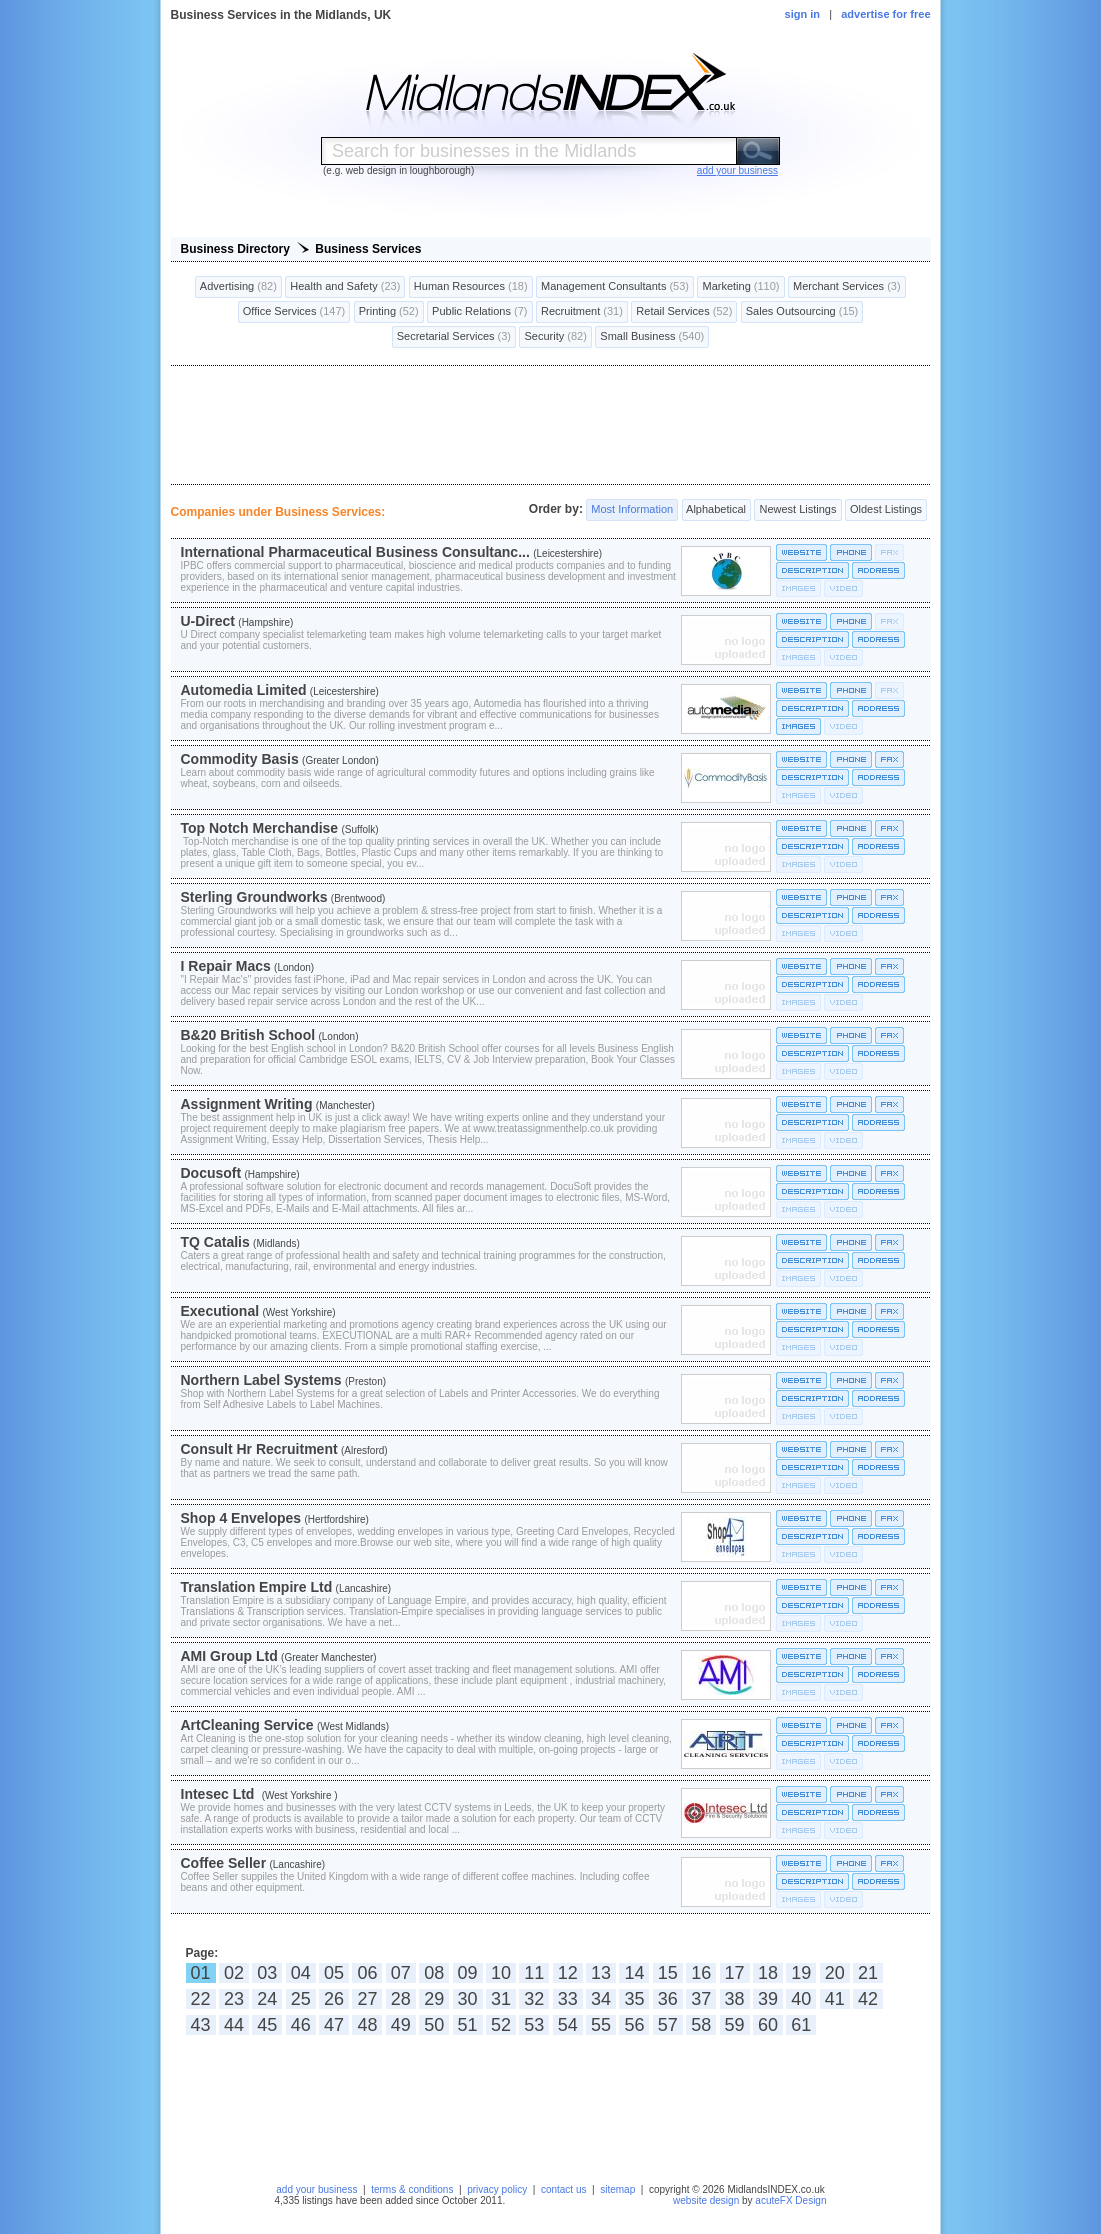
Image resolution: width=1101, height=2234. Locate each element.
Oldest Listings (886, 510)
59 (735, 2025)
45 (267, 2025)
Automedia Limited (244, 690)
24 (267, 1999)
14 (634, 1973)
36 (668, 1999)
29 (434, 1999)
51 (468, 2025)
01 (201, 1973)
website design (706, 2200)
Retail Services (684, 312)
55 (601, 2025)
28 (401, 1999)
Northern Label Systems (261, 1380)
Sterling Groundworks (254, 897)
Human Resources (471, 287)
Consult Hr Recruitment (259, 1449)
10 (501, 1973)
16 (701, 1973)
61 (801, 2025)
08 (434, 1973)
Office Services (294, 312)
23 (234, 1999)
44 (234, 2025)
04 (301, 1973)
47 (334, 2025)
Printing (389, 312)
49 (401, 2025)
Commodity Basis (240, 759)
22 (201, 1999)
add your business (316, 2189)
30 (468, 1999)
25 (301, 1999)
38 (735, 1999)
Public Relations (480, 312)
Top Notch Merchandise (260, 828)
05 (334, 1973)
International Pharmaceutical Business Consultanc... (355, 552)
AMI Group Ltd (229, 1656)
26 (334, 1999)
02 (234, 1973)
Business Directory (235, 249)
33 (568, 1999)
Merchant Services (847, 287)
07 (401, 1973)
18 (768, 1973)
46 (301, 2025)
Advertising (238, 287)
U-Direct (208, 621)
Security (555, 337)
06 (367, 1973)
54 (568, 2025)
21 (868, 1973)
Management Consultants (615, 287)
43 (201, 2025)
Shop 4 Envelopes (241, 1518)
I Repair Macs (226, 966)
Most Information (632, 510)
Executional (220, 1311)
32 (534, 1999)
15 (668, 1973)
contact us (564, 2189)
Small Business (652, 337)
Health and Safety (345, 287)
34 (601, 1999)
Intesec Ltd (220, 1794)
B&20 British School (248, 1035)
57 (668, 2025)
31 (501, 1999)
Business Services (368, 249)
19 (801, 1973)
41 (835, 1999)
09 (468, 1973)
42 (868, 1999)
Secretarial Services (454, 337)
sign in (802, 14)
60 (768, 2025)
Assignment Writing (247, 1104)
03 (267, 1973)
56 (634, 2025)
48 (367, 2025)
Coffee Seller (224, 1863)
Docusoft (211, 1173)
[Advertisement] (551, 425)
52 (501, 2025)
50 (434, 2025)
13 (601, 1973)
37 (701, 1999)
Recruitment (582, 312)
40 (801, 1999)
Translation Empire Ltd (257, 1587)
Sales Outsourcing (802, 312)
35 (634, 1999)
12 (568, 1973)
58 (701, 2025)
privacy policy (497, 2189)
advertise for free (885, 14)
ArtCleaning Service (247, 1725)
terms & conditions (412, 2189)
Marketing (740, 287)
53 (534, 2025)
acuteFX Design (790, 2200)
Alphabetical (716, 510)
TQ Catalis (215, 1242)
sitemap (617, 2189)
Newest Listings (797, 510)
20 (835, 1973)
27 (367, 1999)
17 (735, 1973)
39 (768, 1999)
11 (534, 1973)
